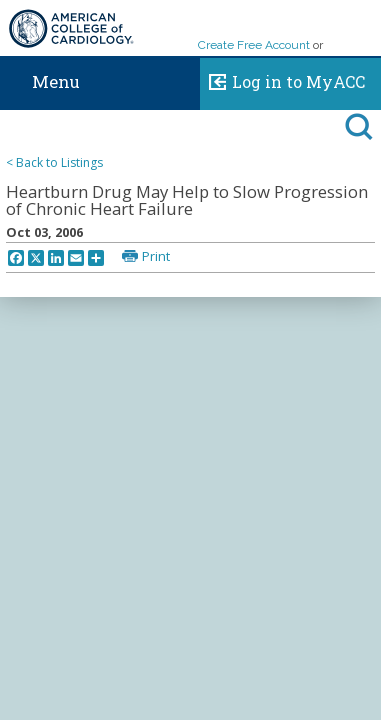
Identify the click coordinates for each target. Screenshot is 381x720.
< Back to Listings (54, 162)
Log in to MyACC (282, 79)
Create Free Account (254, 45)
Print (156, 256)
